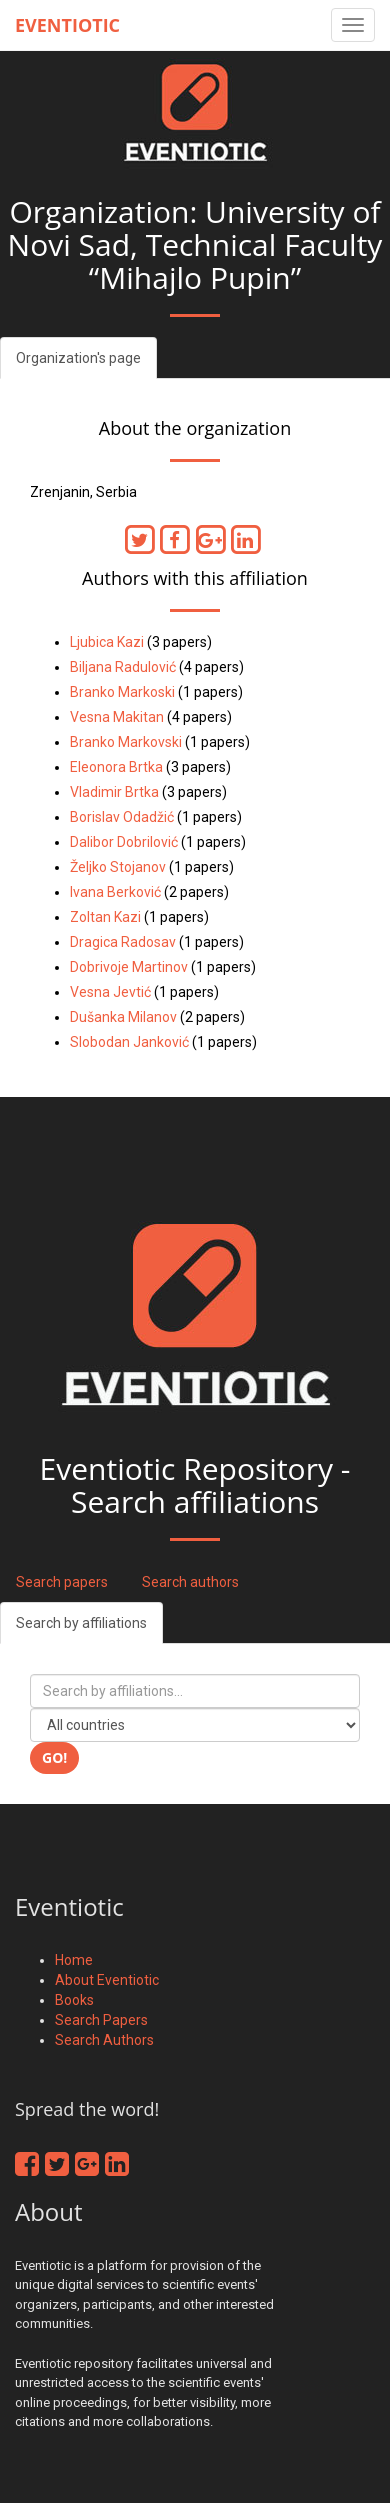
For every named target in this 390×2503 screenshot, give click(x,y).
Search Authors (104, 2040)
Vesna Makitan (117, 717)
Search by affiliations (81, 1623)
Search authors (190, 1582)
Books (74, 2000)
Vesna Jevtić (110, 992)
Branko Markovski (126, 742)
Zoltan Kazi (105, 917)
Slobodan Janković (129, 1042)
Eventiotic (67, 25)
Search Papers (101, 2020)
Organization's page (78, 358)
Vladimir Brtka (114, 792)
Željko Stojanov (118, 867)
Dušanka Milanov (123, 1017)
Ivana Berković (115, 892)
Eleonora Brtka (116, 767)
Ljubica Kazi (107, 642)
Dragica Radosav (123, 942)
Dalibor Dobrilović (124, 842)
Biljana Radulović (123, 667)
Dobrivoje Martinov (129, 967)
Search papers (62, 1582)
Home (74, 1960)
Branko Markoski (122, 692)
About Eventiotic (107, 1980)
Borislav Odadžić (122, 817)
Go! (54, 1757)
